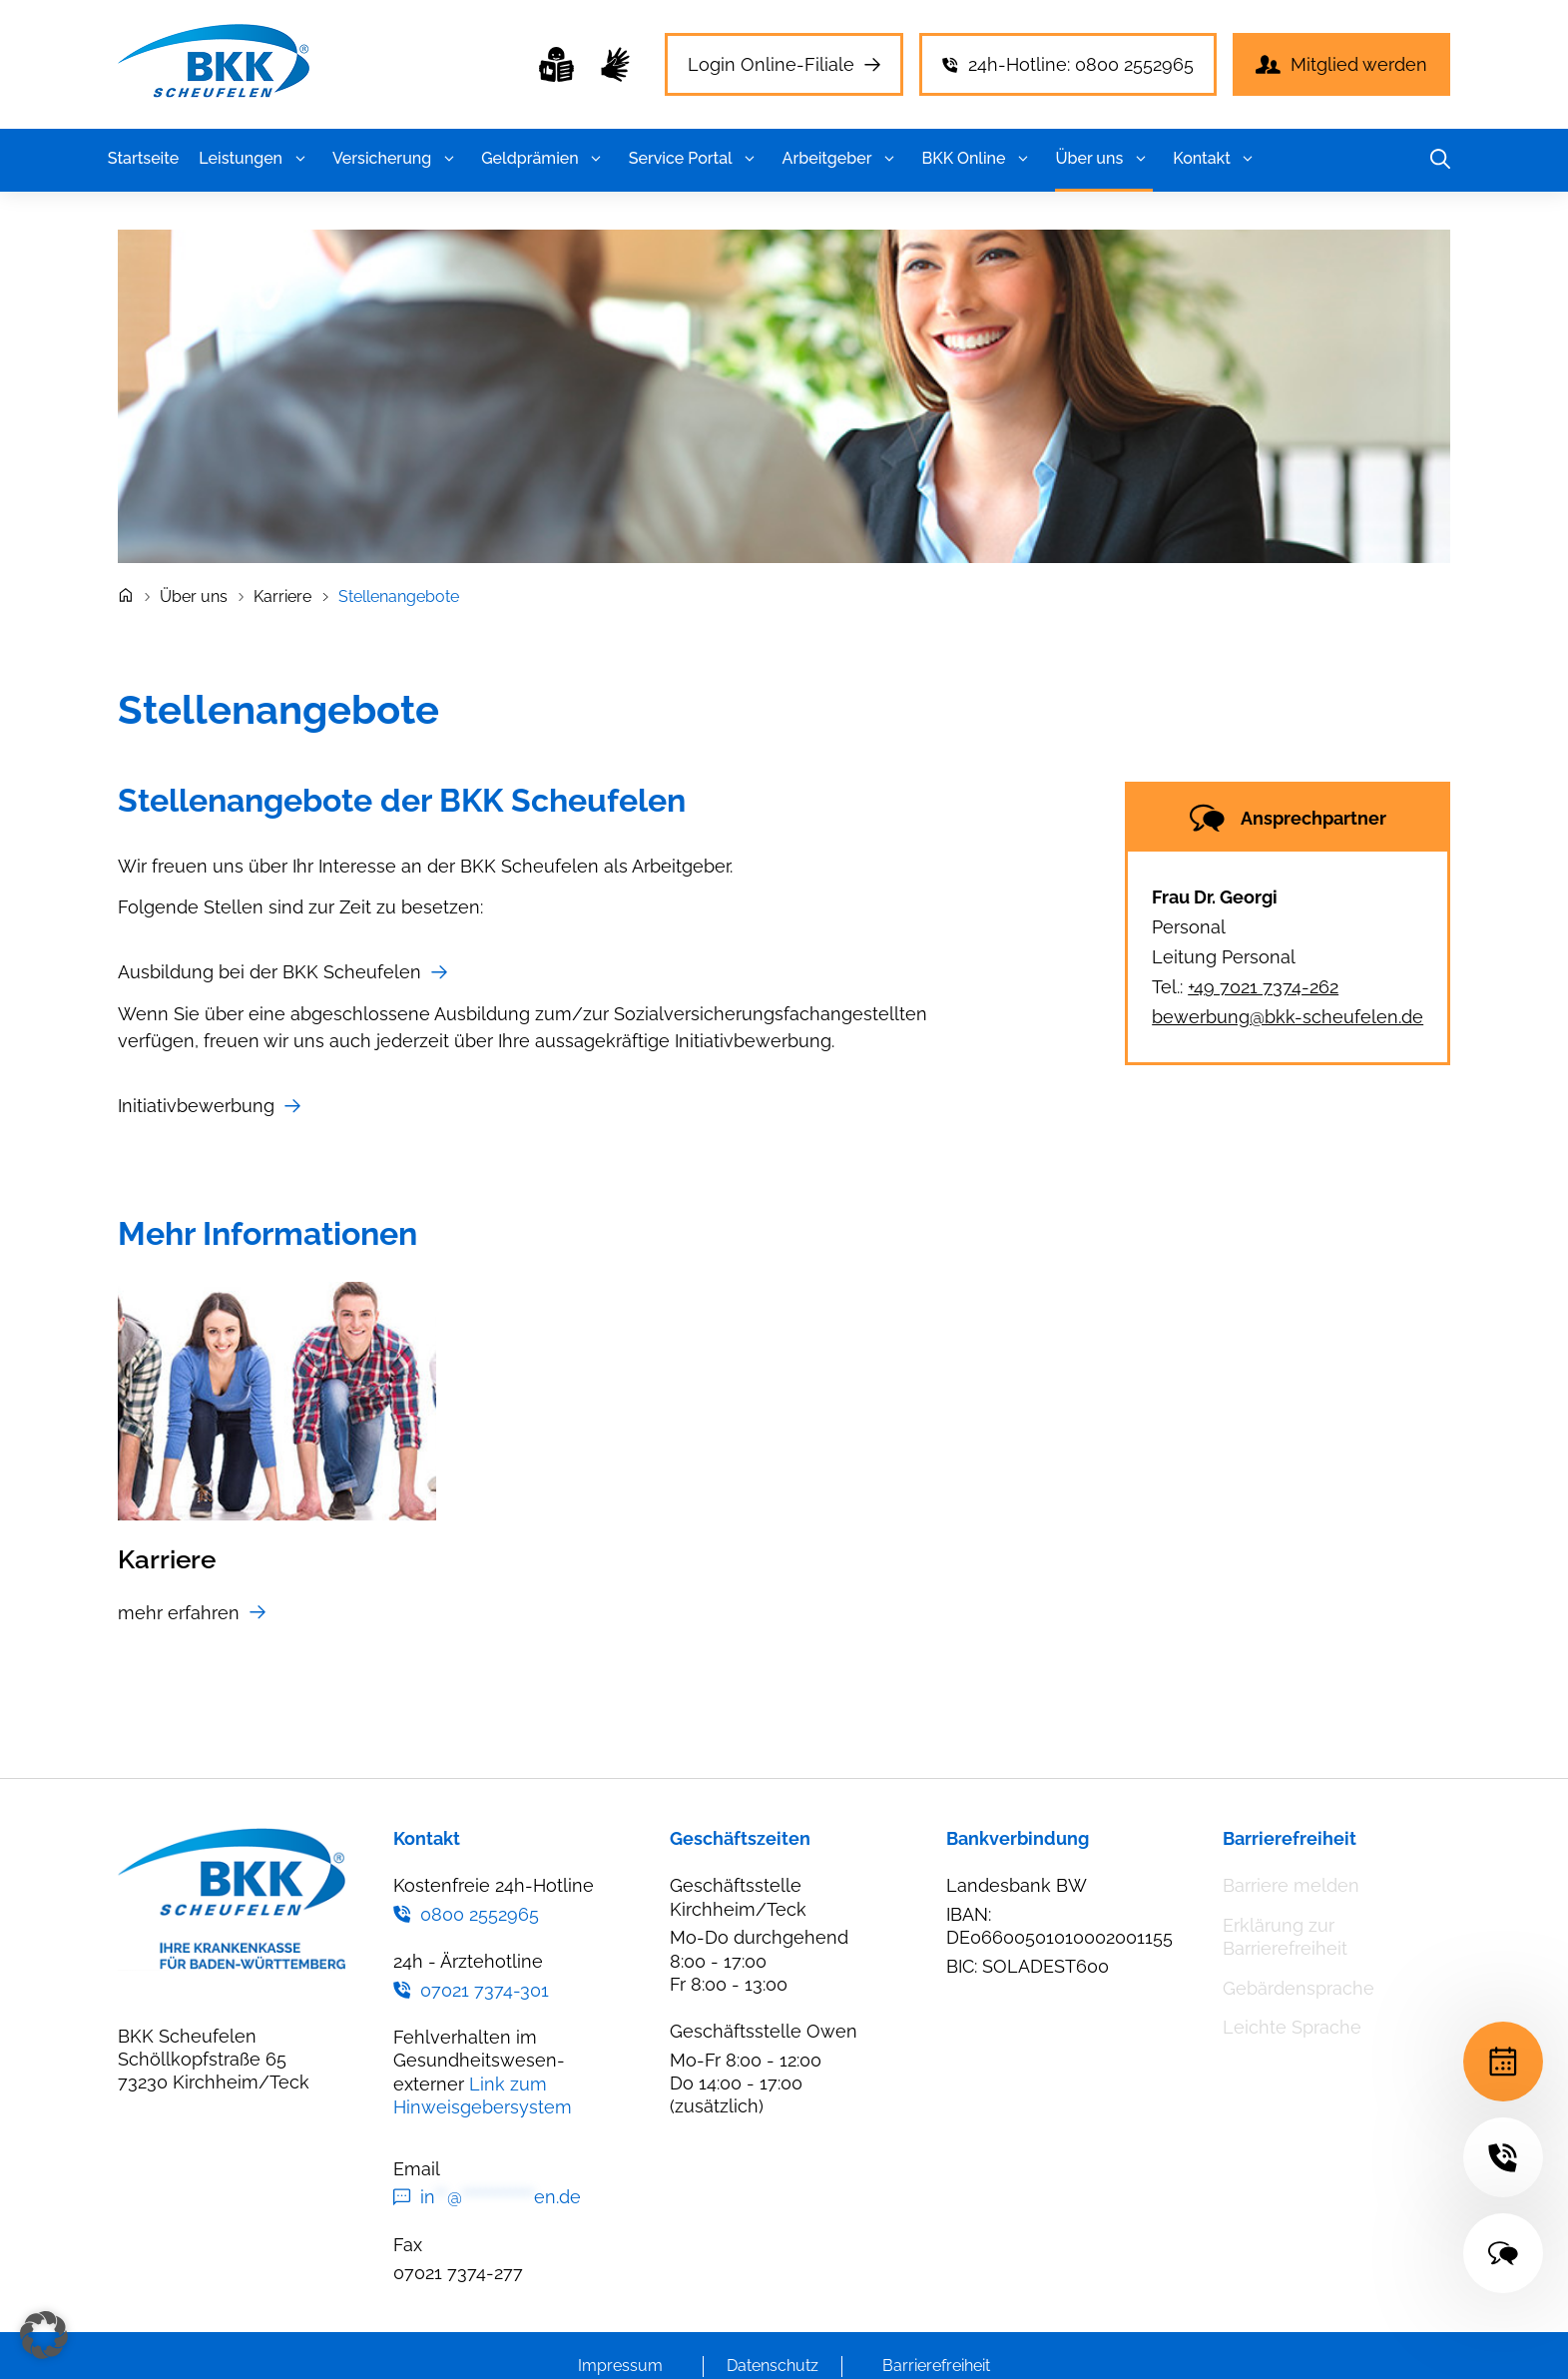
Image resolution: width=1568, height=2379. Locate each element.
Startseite (143, 158)
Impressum (620, 2365)
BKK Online (979, 159)
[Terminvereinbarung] (1503, 2061)
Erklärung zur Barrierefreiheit (1285, 1937)
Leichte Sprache (1292, 2027)
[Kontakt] (1503, 2253)
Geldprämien (545, 159)
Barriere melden (1291, 1885)
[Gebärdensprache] (615, 64)
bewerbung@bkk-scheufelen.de (1287, 1016)
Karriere (282, 596)
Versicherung (396, 159)
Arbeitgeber (842, 159)
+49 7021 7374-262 (1263, 986)
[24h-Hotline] (1503, 2157)
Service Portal (696, 159)
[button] (299, 159)
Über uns (1104, 159)
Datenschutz (772, 2365)
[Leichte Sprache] (556, 64)
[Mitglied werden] (1341, 64)
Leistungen (255, 159)
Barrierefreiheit (936, 2365)
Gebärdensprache (1298, 1988)
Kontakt (1217, 159)
